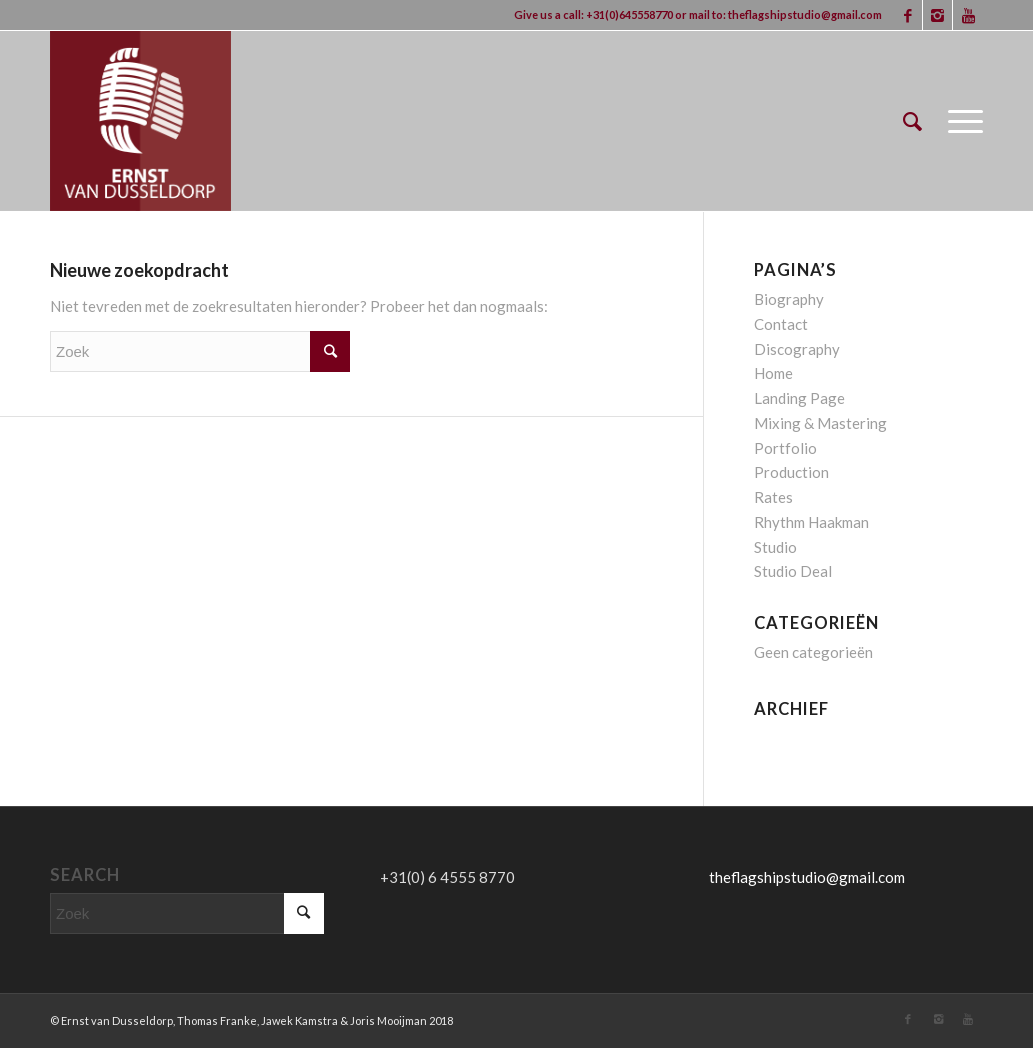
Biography (789, 299)
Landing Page (799, 398)
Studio (775, 547)
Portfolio (785, 448)
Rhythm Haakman (811, 522)
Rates (773, 497)
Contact (781, 324)
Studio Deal (793, 571)
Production (791, 472)
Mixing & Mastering (820, 423)
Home (773, 373)
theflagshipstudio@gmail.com (805, 14)
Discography (797, 349)
